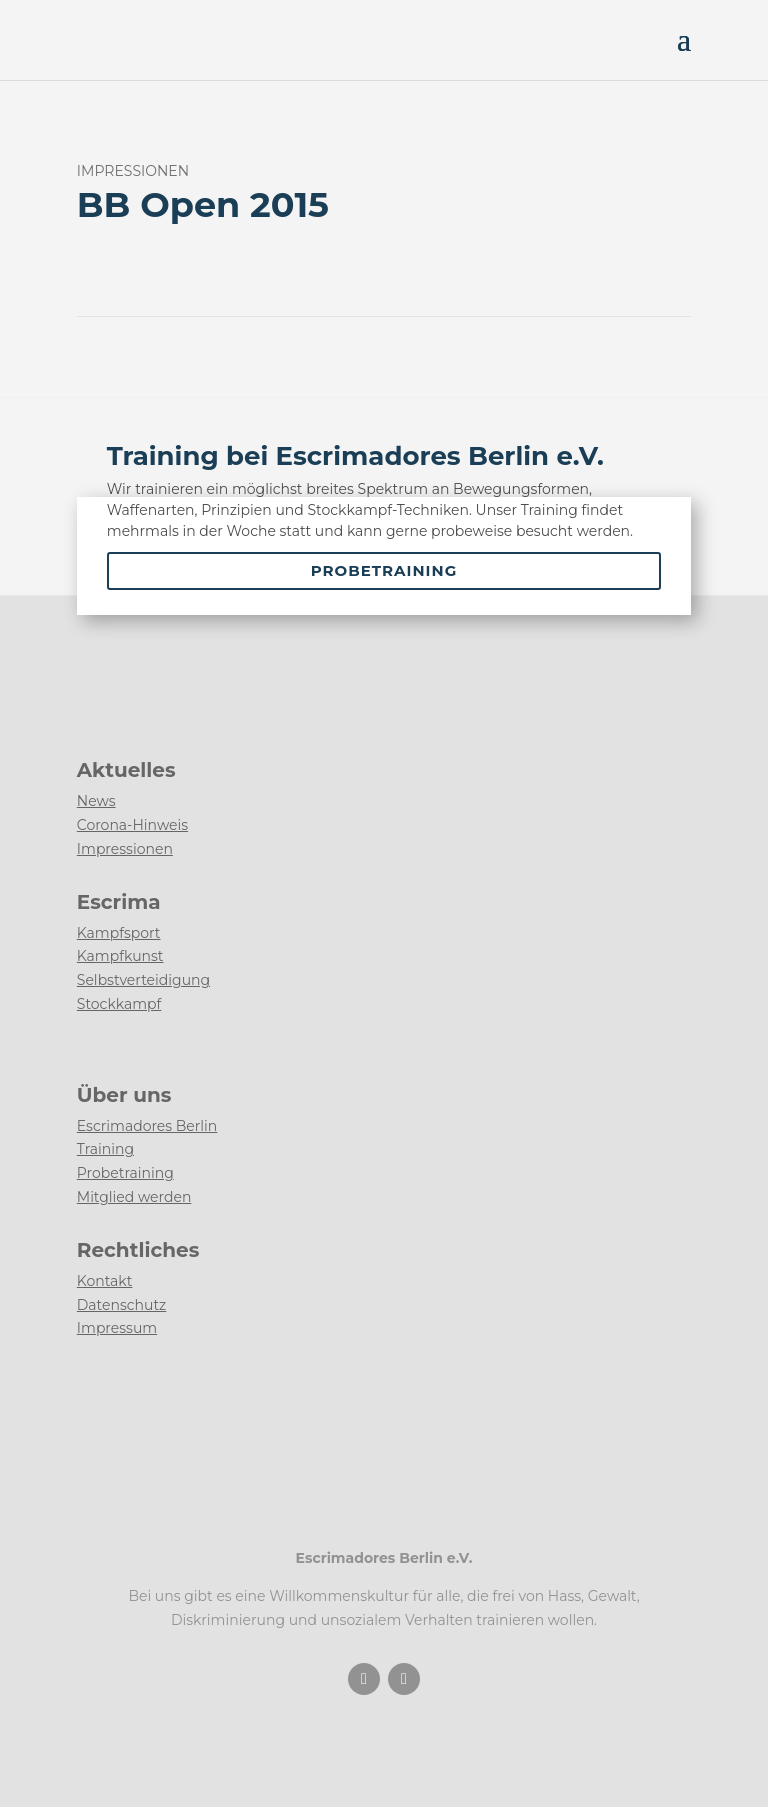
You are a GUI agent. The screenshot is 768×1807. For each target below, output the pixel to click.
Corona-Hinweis (132, 825)
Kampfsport (119, 933)
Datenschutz (121, 1305)
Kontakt (105, 1281)
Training (105, 1149)
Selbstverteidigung (143, 980)
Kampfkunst (120, 956)
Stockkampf (119, 1004)
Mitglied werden (134, 1197)
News (96, 801)
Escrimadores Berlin (147, 1126)
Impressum (117, 1328)
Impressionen (125, 849)
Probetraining (384, 570)
